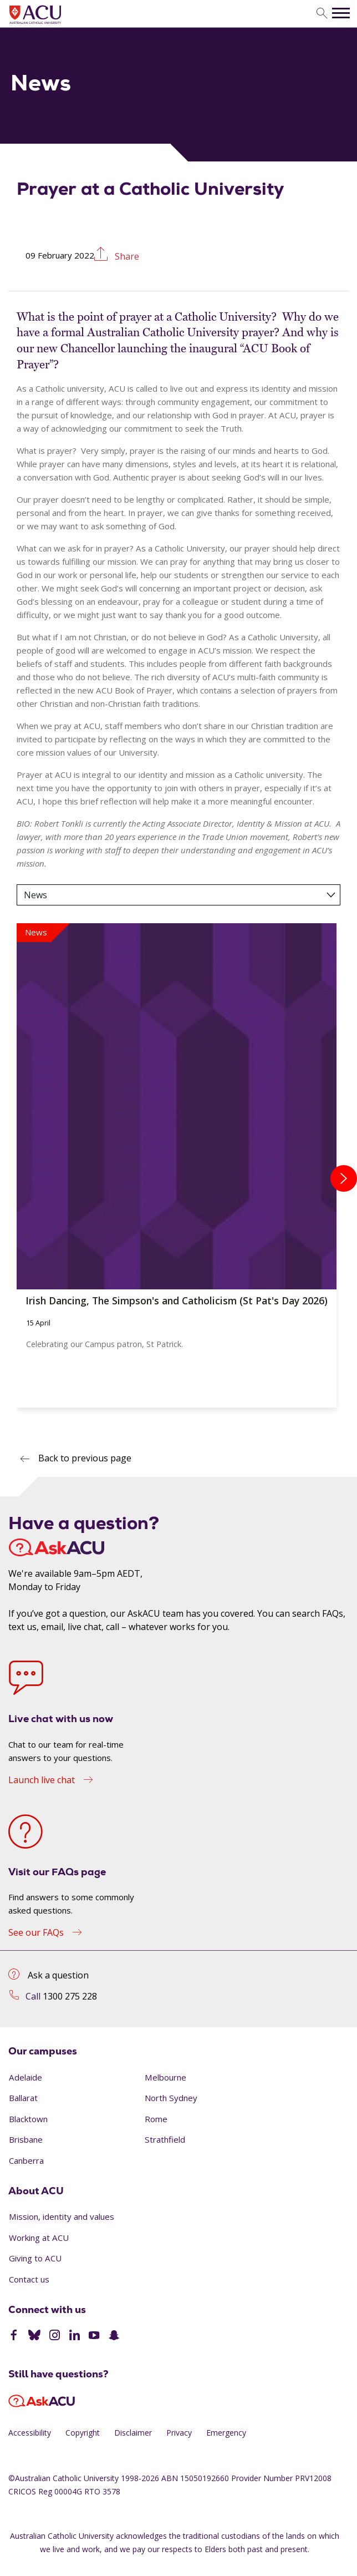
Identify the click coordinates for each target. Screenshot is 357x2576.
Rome (156, 2118)
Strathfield (165, 2139)
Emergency (226, 2432)
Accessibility (29, 2432)
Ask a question (58, 1975)
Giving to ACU (35, 2258)
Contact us (29, 2279)
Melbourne (165, 2077)
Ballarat (23, 2097)
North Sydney (171, 2097)
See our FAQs (36, 1932)
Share (126, 255)
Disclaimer (133, 2432)
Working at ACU (39, 2237)
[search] (321, 13)
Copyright (82, 2432)
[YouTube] (94, 2336)
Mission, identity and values (61, 2216)
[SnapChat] (114, 2336)
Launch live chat (41, 1780)
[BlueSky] (34, 2336)
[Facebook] (13, 2336)
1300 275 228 (70, 1996)
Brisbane (26, 2139)
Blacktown (28, 2118)
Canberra (26, 2160)
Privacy (179, 2432)
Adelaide (25, 2077)
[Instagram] (54, 2336)
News (35, 895)
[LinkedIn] (74, 2336)
